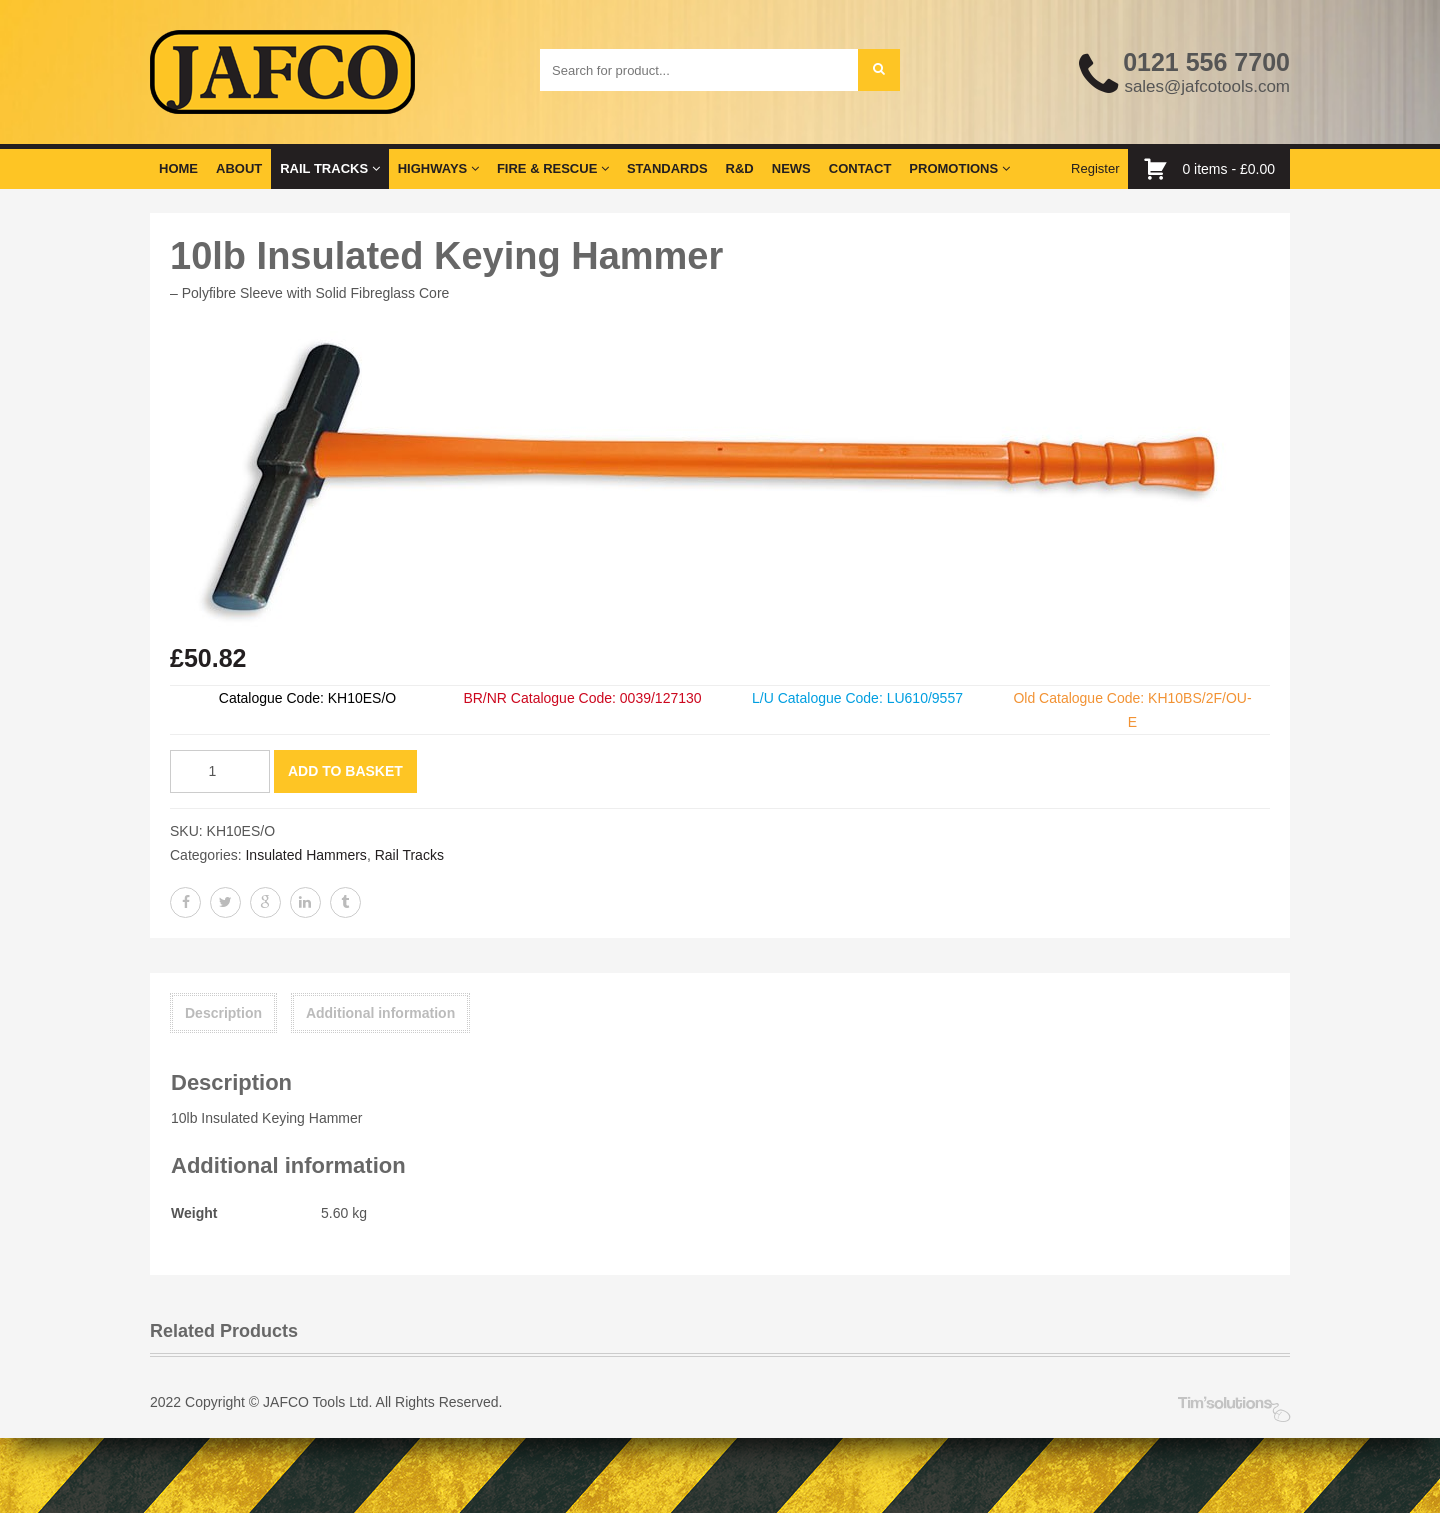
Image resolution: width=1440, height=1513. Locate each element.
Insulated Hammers (305, 855)
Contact (860, 168)
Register (1095, 168)
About (239, 168)
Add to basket (345, 771)
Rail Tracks (329, 168)
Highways (438, 168)
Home (178, 168)
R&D (740, 168)
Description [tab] (223, 1013)
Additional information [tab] (380, 1013)
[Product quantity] (220, 771)
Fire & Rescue (553, 168)
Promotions (959, 168)
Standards (667, 168)
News (791, 168)
